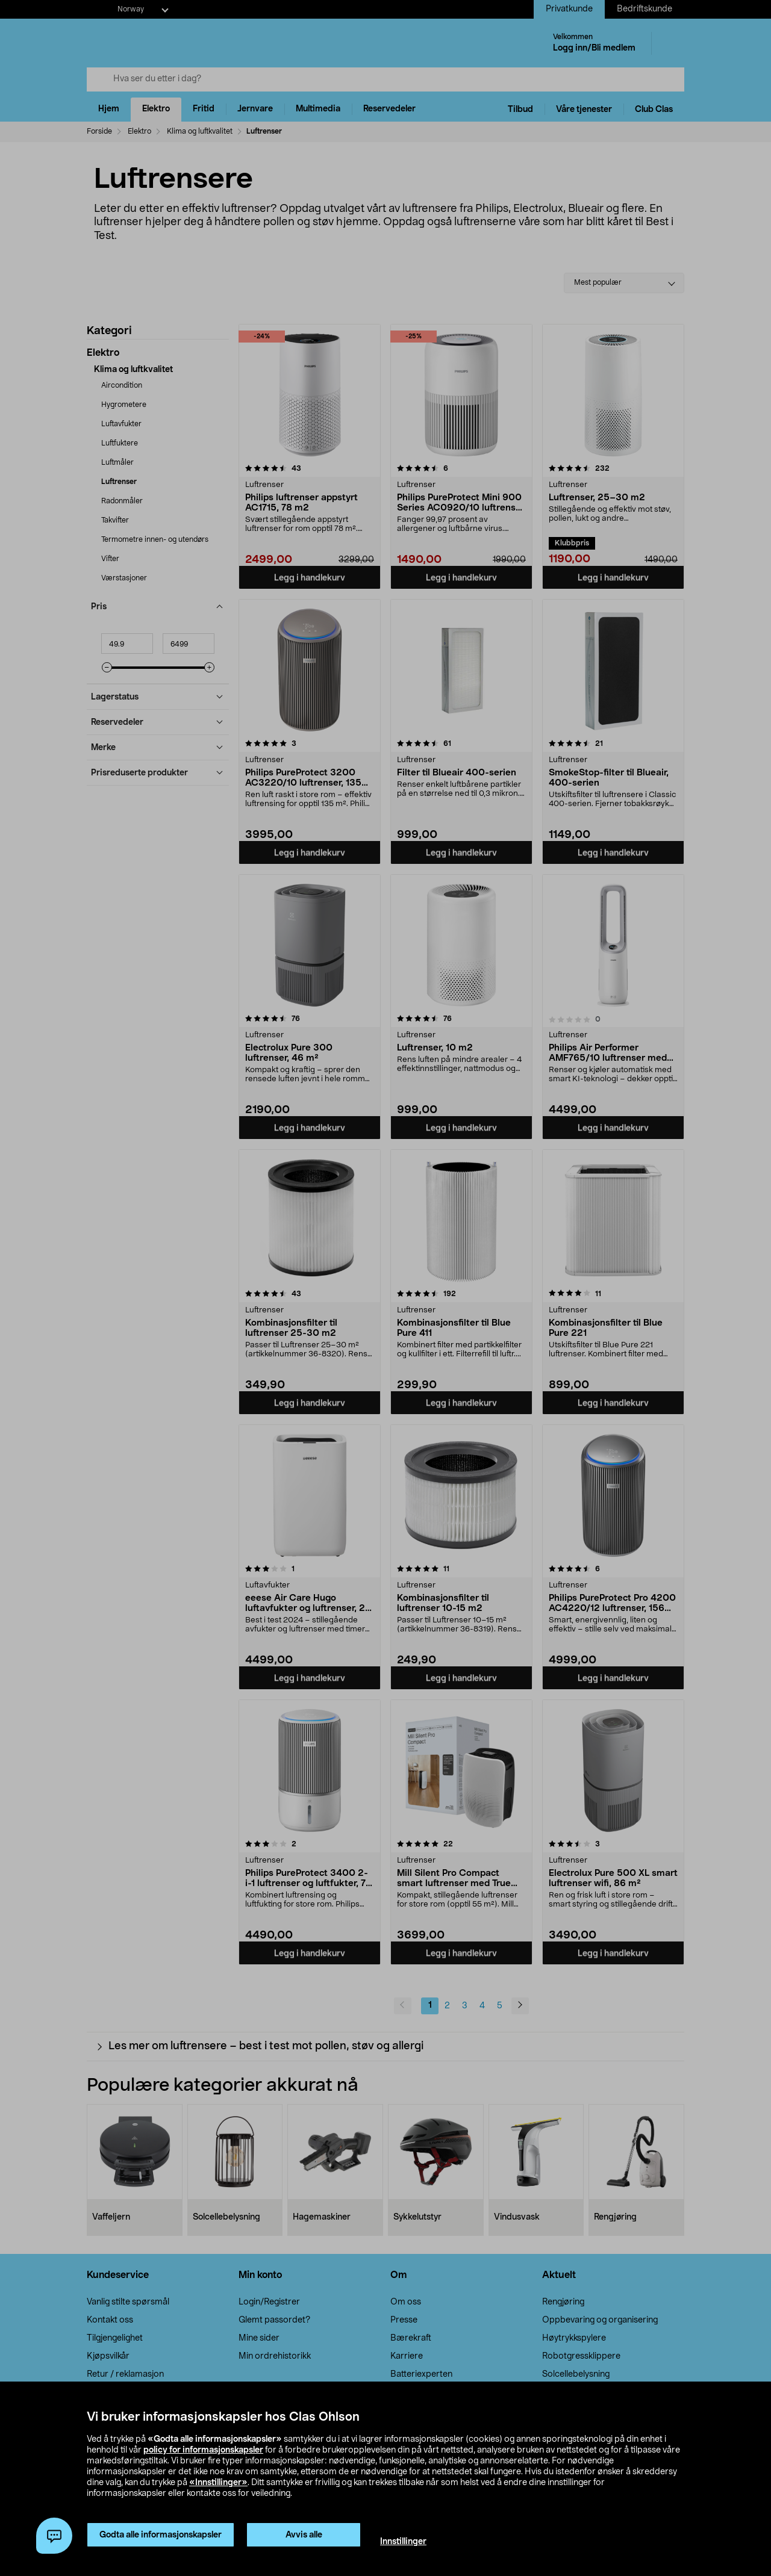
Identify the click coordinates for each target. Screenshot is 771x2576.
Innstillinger (403, 2541)
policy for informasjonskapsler (203, 2450)
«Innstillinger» (218, 2482)
